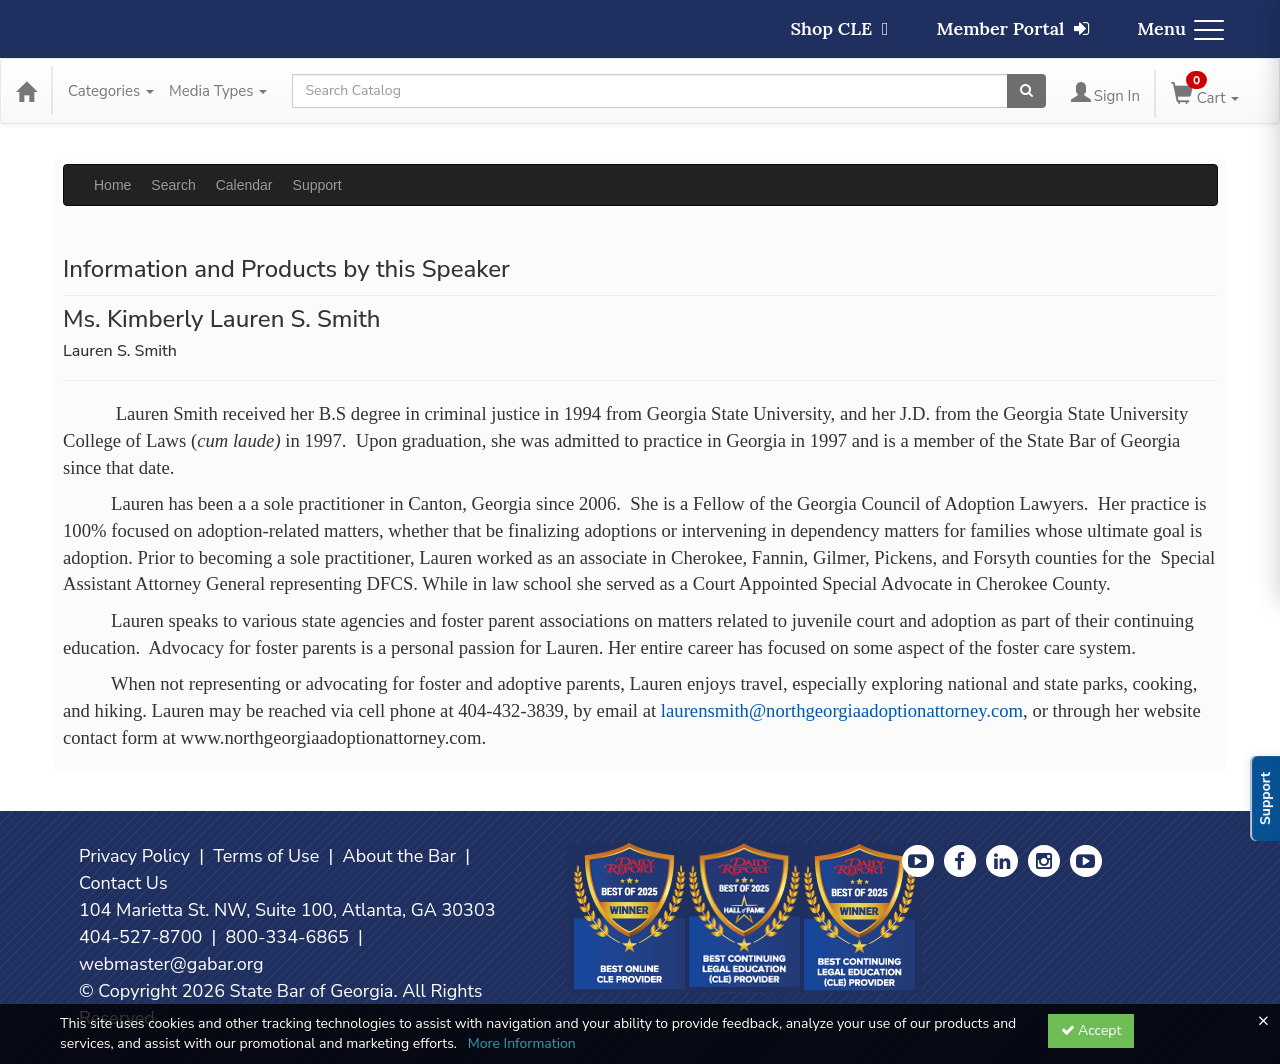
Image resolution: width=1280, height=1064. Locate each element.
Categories (111, 91)
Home (112, 185)
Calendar (244, 185)
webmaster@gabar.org (171, 964)
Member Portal (1013, 28)
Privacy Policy (134, 856)
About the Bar (400, 856)
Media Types (218, 91)
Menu (1180, 28)
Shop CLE (839, 28)
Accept (1091, 1030)
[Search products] (1026, 91)
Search (173, 185)
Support (317, 185)
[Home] (26, 91)
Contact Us (123, 883)
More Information (522, 1043)
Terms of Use (266, 856)
